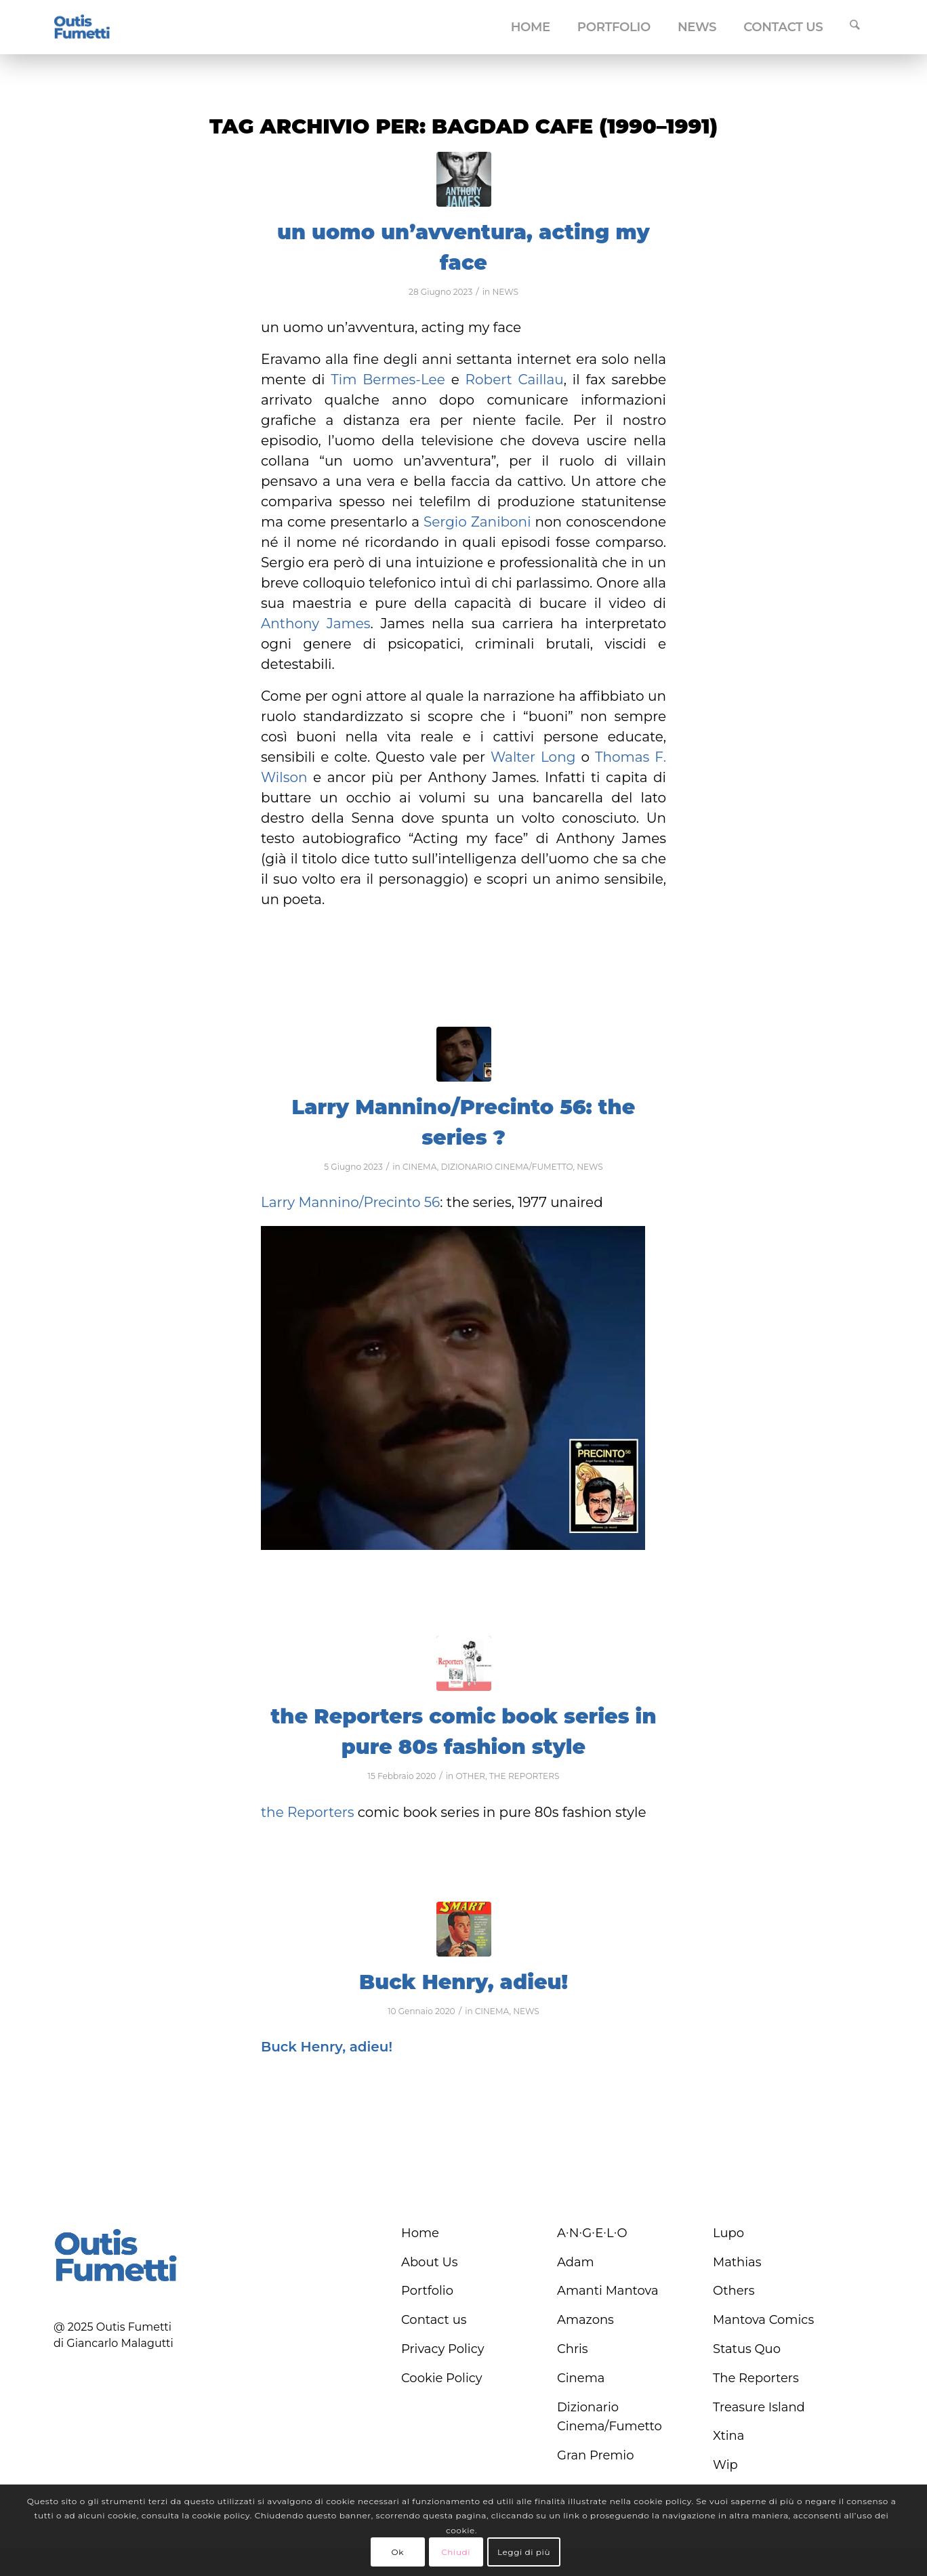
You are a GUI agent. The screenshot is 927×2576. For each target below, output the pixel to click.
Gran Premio (595, 2455)
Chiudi (455, 2552)
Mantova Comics (763, 2319)
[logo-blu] (82, 28)
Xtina (728, 2435)
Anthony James (316, 623)
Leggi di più (523, 2552)
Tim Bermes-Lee (388, 379)
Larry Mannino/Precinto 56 (350, 1202)
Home (420, 2233)
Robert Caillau (515, 379)
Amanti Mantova (608, 2290)
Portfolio (427, 2290)
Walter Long (533, 757)
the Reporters (307, 1812)
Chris (572, 2349)
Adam (575, 2262)
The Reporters (756, 2378)
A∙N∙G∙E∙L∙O (592, 2233)
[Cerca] (855, 27)
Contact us (434, 2319)
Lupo (728, 2233)
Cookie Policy (441, 2378)
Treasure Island (759, 2407)
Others (734, 2290)
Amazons (585, 2319)
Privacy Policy (442, 2349)
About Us (429, 2262)
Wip (725, 2464)
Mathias (737, 2262)
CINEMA (420, 1167)
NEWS (505, 292)
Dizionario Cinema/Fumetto (609, 2417)
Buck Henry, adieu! (463, 1982)
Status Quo (747, 2349)
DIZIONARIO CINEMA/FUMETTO (506, 1167)
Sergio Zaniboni (477, 522)
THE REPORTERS (524, 1776)
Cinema (580, 2378)
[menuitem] (530, 27)
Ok (397, 2552)
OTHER (470, 1776)
